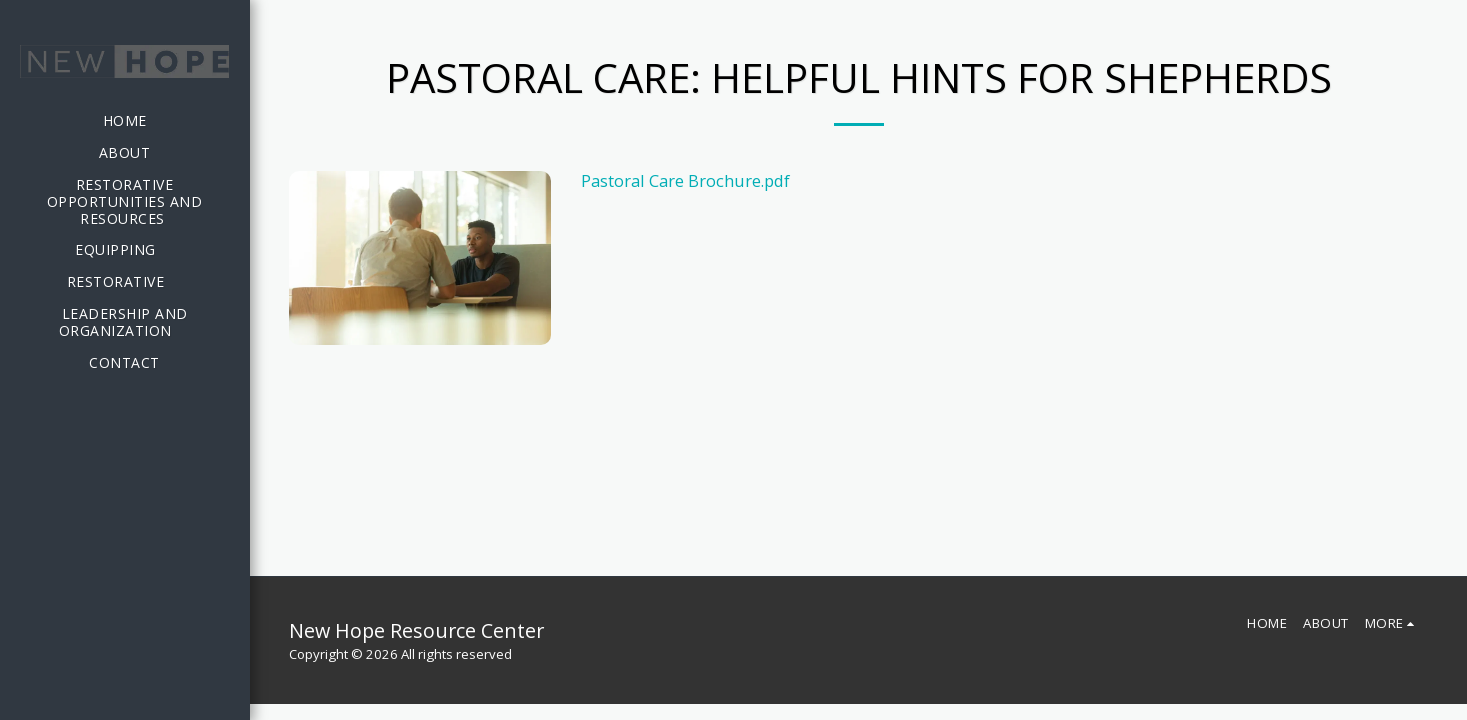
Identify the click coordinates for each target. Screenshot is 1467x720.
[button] (124, 250)
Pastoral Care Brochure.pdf (685, 180)
